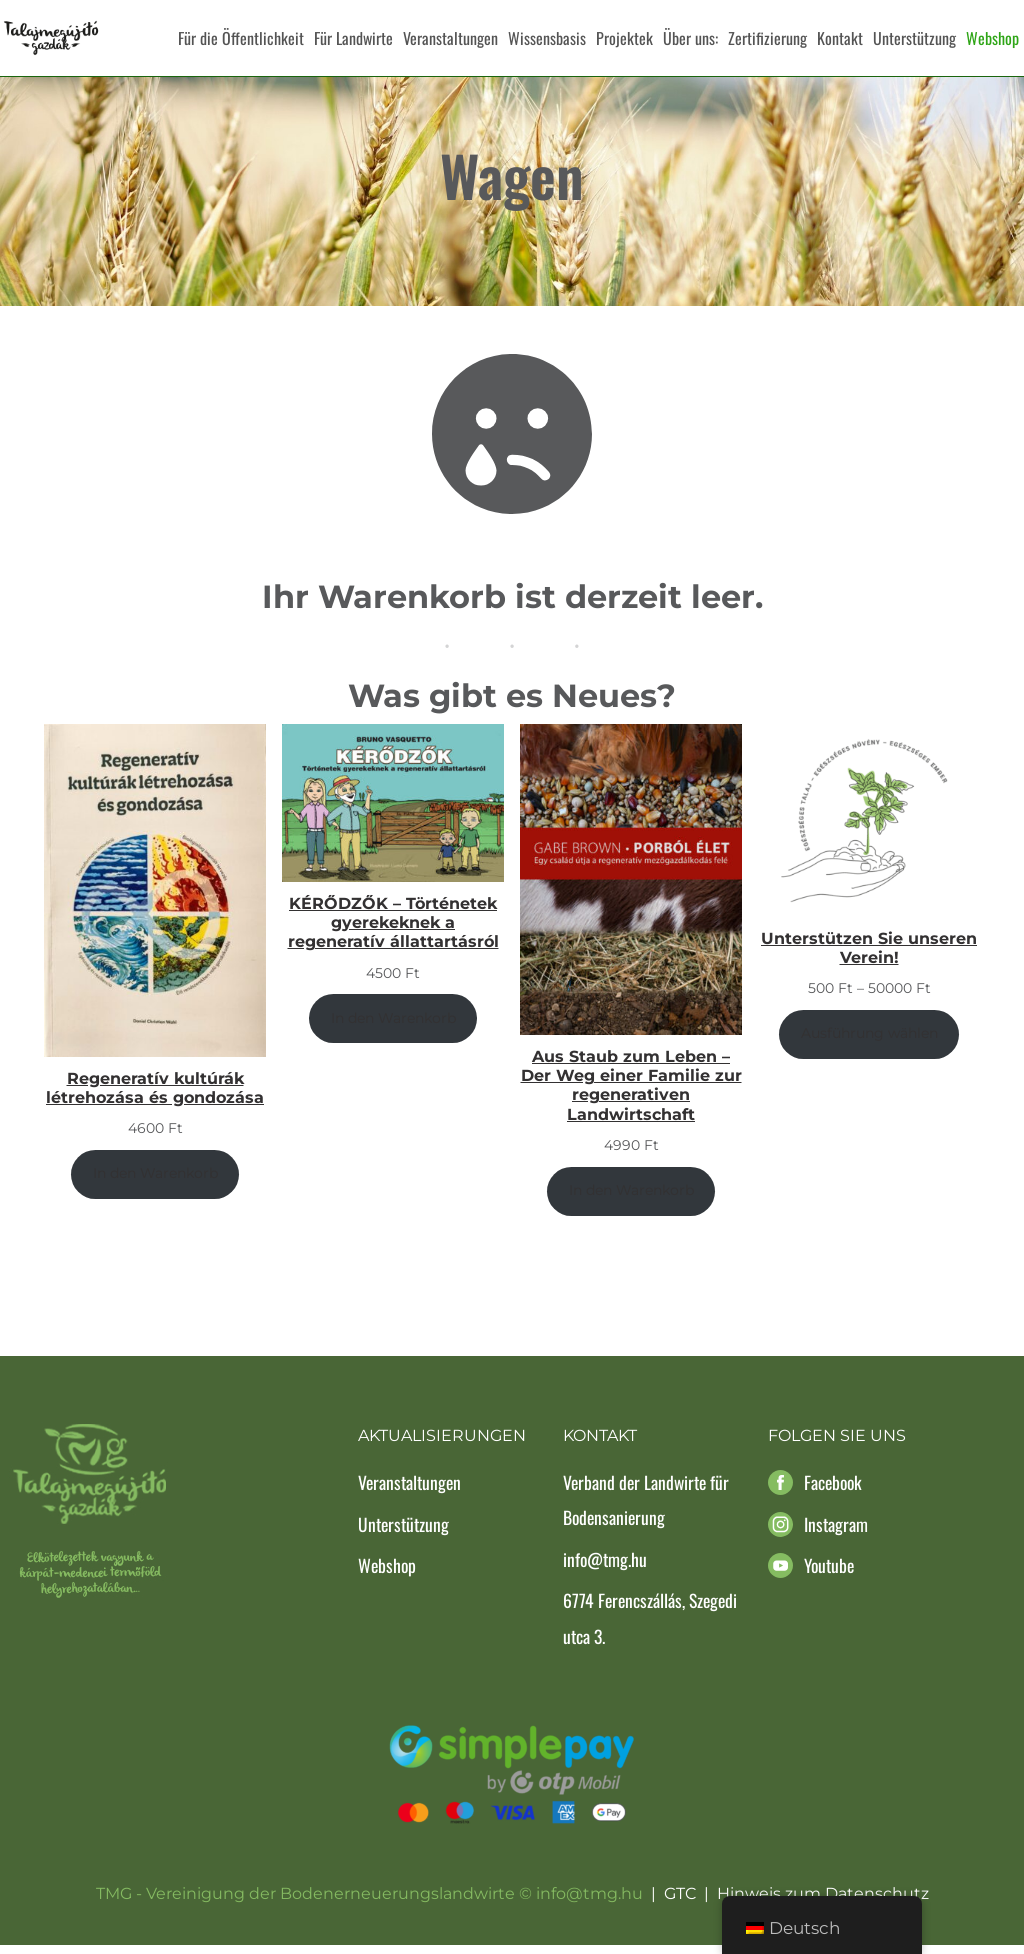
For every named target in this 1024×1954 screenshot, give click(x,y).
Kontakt (840, 38)
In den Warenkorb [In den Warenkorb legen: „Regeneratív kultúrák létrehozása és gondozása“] (155, 1183)
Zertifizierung (767, 38)
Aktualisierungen (442, 1445)
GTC (680, 1903)
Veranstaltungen (450, 38)
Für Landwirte (353, 38)
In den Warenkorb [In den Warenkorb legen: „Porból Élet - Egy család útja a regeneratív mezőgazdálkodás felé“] (631, 1200)
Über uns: (690, 38)
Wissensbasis (547, 38)
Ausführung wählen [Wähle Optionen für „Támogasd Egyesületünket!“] (869, 1043)
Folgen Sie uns (837, 1445)
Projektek (624, 38)
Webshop (992, 38)
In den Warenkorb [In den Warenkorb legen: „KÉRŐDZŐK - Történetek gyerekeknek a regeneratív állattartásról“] (393, 1028)
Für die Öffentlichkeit (241, 38)
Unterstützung (914, 38)
